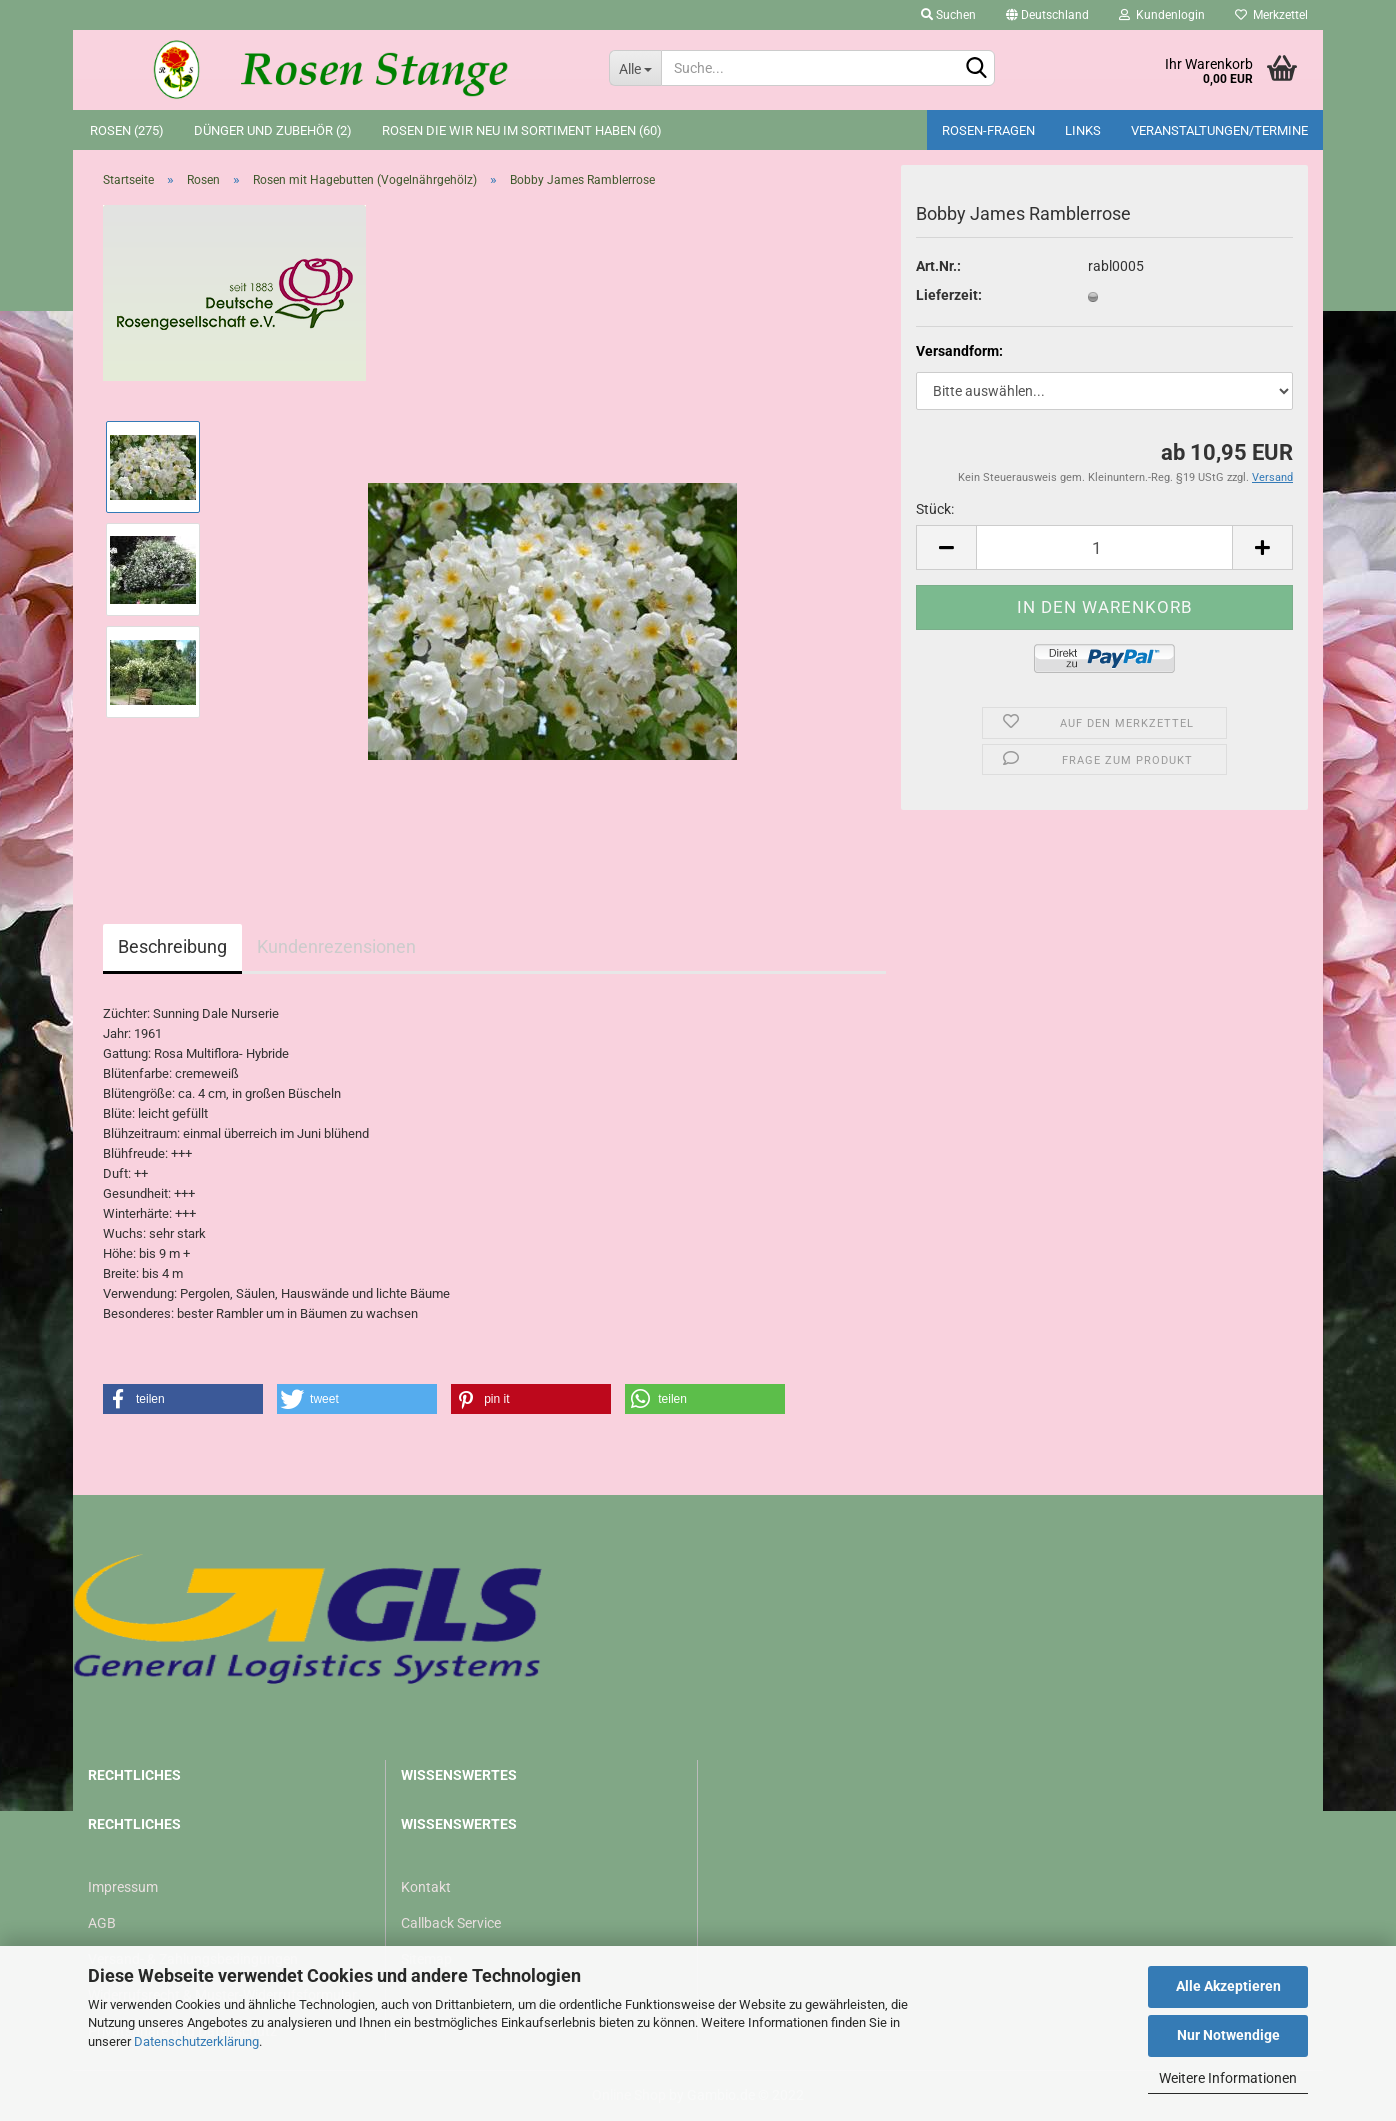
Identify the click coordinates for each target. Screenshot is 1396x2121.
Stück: (935, 509)
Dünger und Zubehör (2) (273, 130)
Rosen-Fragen (988, 130)
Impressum (123, 1887)
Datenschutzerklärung (196, 2041)
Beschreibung (172, 946)
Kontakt (426, 1887)
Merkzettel (1271, 15)
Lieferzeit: (949, 295)
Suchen (948, 15)
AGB (102, 1923)
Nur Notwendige (1228, 2035)
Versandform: (959, 351)
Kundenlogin (1162, 15)
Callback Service (451, 1923)
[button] (183, 1399)
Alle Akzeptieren (1228, 1986)
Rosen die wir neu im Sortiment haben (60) (522, 130)
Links (1083, 130)
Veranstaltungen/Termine (1219, 130)
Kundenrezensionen (336, 946)
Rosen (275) (127, 130)
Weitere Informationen (1228, 2078)
